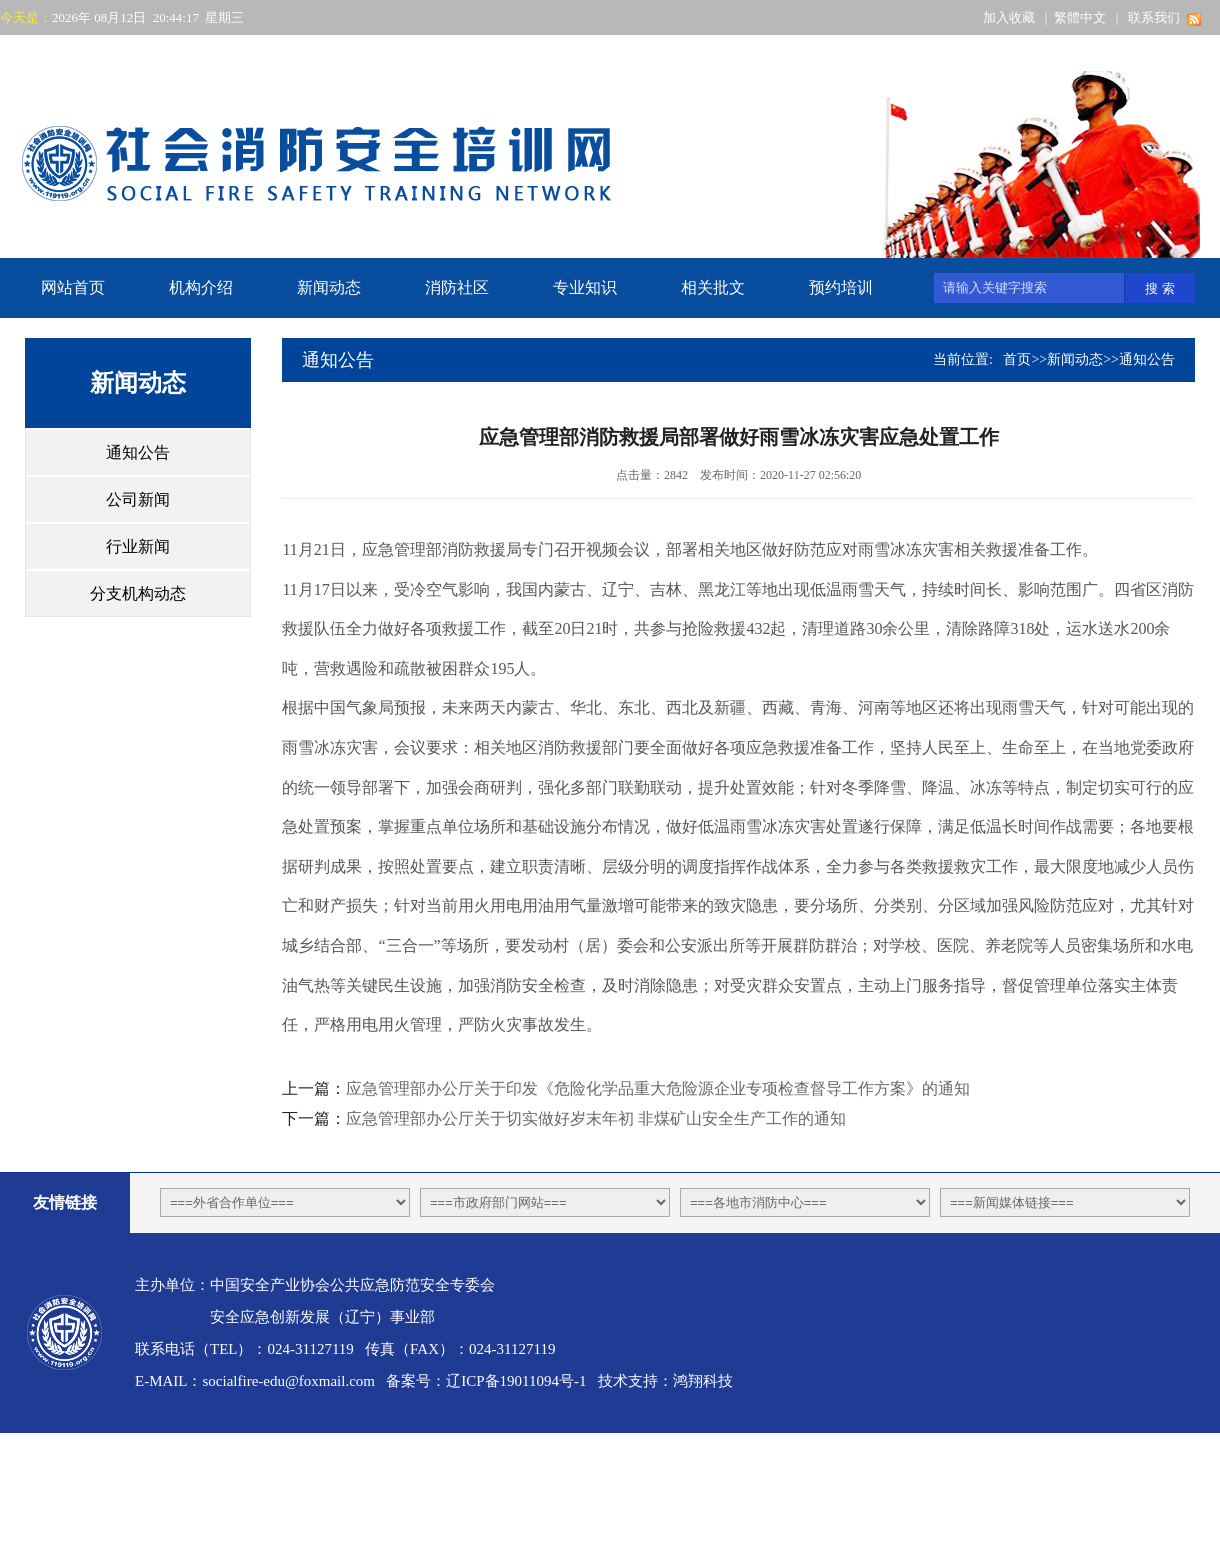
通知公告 (138, 452)
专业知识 (585, 287)
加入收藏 (1009, 17)
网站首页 (73, 287)
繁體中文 (1080, 17)
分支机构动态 (138, 593)
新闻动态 (329, 287)
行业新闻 (138, 546)
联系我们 (1154, 17)
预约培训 (841, 287)
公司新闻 (138, 499)
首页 (1017, 359)
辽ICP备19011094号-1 (516, 1381)
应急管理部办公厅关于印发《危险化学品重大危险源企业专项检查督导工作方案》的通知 (658, 1088)
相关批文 (713, 287)
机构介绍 (201, 287)
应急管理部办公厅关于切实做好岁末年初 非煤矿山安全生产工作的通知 (596, 1118)
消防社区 (457, 287)
